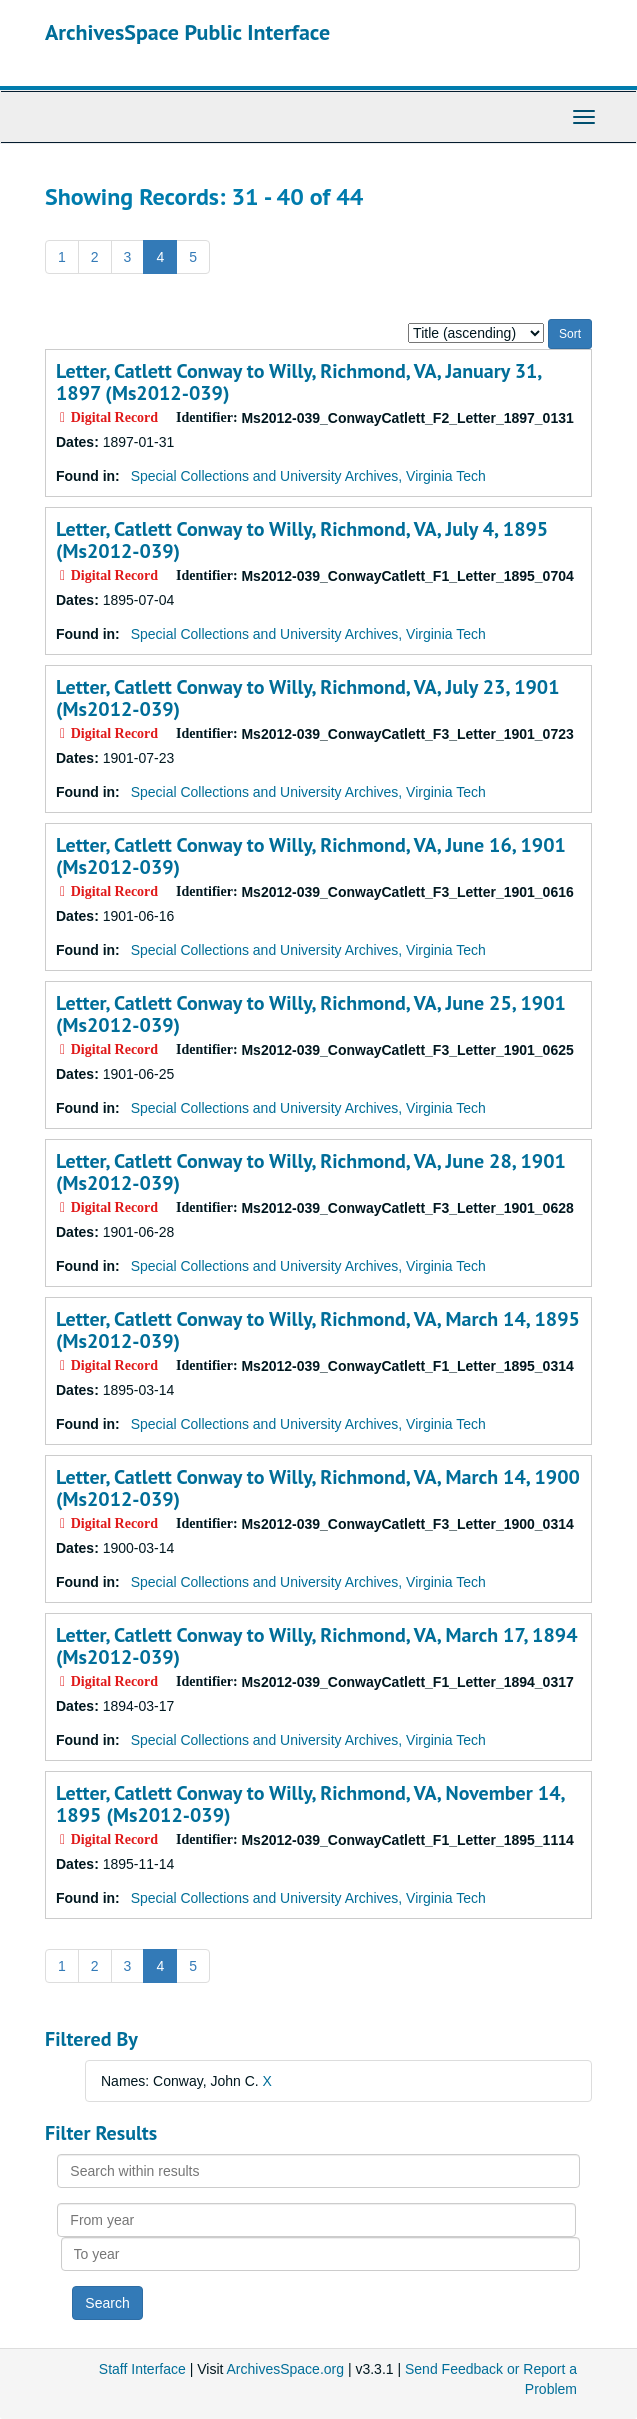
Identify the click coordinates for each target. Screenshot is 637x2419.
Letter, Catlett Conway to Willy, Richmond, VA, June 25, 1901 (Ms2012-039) (311, 1014)
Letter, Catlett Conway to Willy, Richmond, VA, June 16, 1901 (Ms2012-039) (311, 856)
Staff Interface (142, 2369)
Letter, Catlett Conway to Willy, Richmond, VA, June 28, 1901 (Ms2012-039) (311, 1172)
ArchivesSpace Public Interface (187, 32)
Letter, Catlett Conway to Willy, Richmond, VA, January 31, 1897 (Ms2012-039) (298, 382)
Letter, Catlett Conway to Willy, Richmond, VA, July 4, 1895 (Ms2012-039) (302, 540)
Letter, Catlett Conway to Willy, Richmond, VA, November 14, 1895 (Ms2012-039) (310, 1804)
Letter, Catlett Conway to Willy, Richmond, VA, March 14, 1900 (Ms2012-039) (318, 1488)
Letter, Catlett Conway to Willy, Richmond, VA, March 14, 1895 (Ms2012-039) (318, 1330)
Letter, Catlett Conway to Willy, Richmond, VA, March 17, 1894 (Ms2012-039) (316, 1646)
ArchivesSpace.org (286, 2369)
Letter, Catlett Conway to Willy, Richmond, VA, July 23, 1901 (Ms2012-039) (308, 698)
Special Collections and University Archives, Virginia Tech (308, 476)
